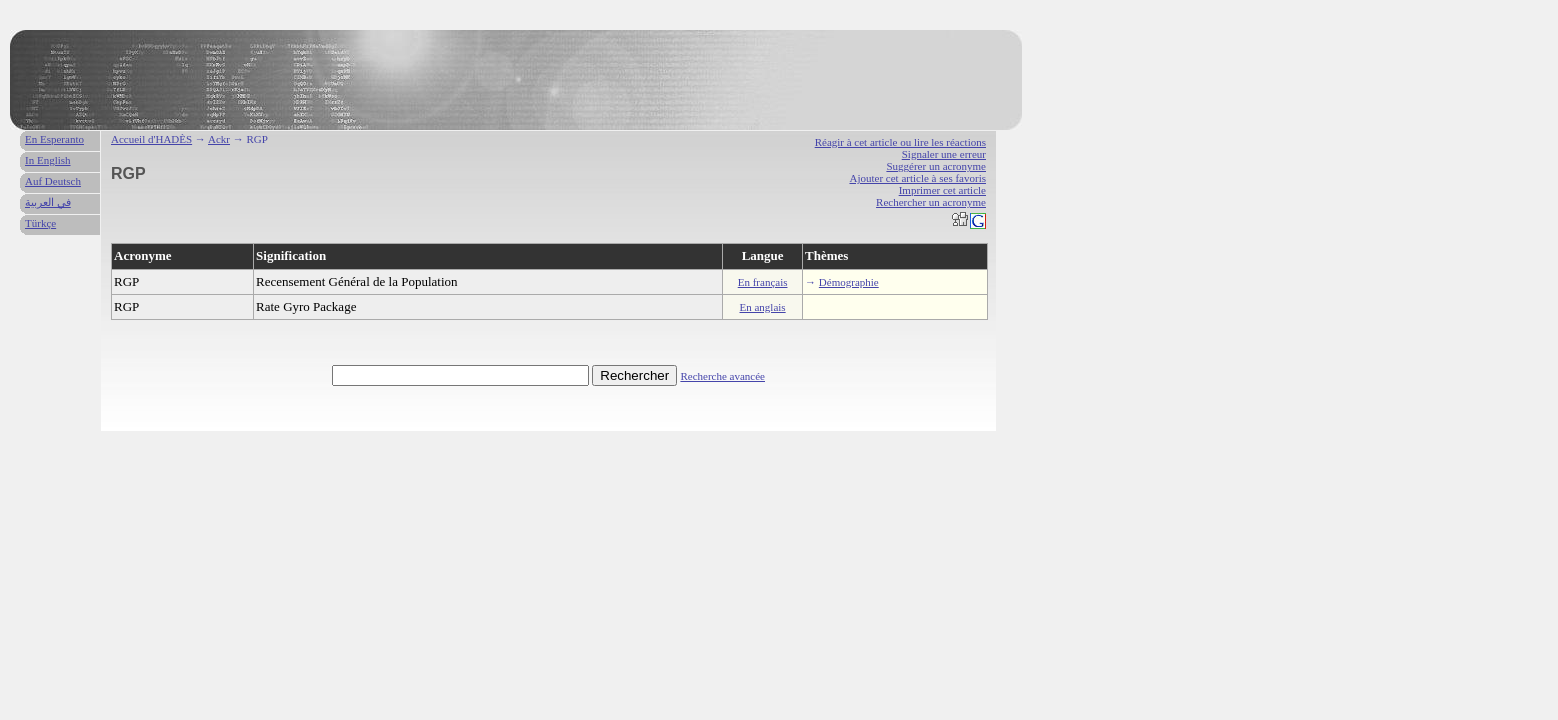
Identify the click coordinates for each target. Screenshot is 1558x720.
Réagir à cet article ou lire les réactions (900, 142)
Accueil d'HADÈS (151, 139)
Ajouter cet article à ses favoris (917, 178)
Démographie (849, 282)
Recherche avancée (722, 376)
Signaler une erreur (944, 154)
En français (763, 282)
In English (48, 160)
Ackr (219, 139)
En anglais (763, 307)
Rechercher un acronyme (931, 202)
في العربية (48, 202)
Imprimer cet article (942, 190)
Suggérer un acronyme (936, 166)
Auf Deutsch (53, 181)
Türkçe (40, 223)
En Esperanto (54, 139)
